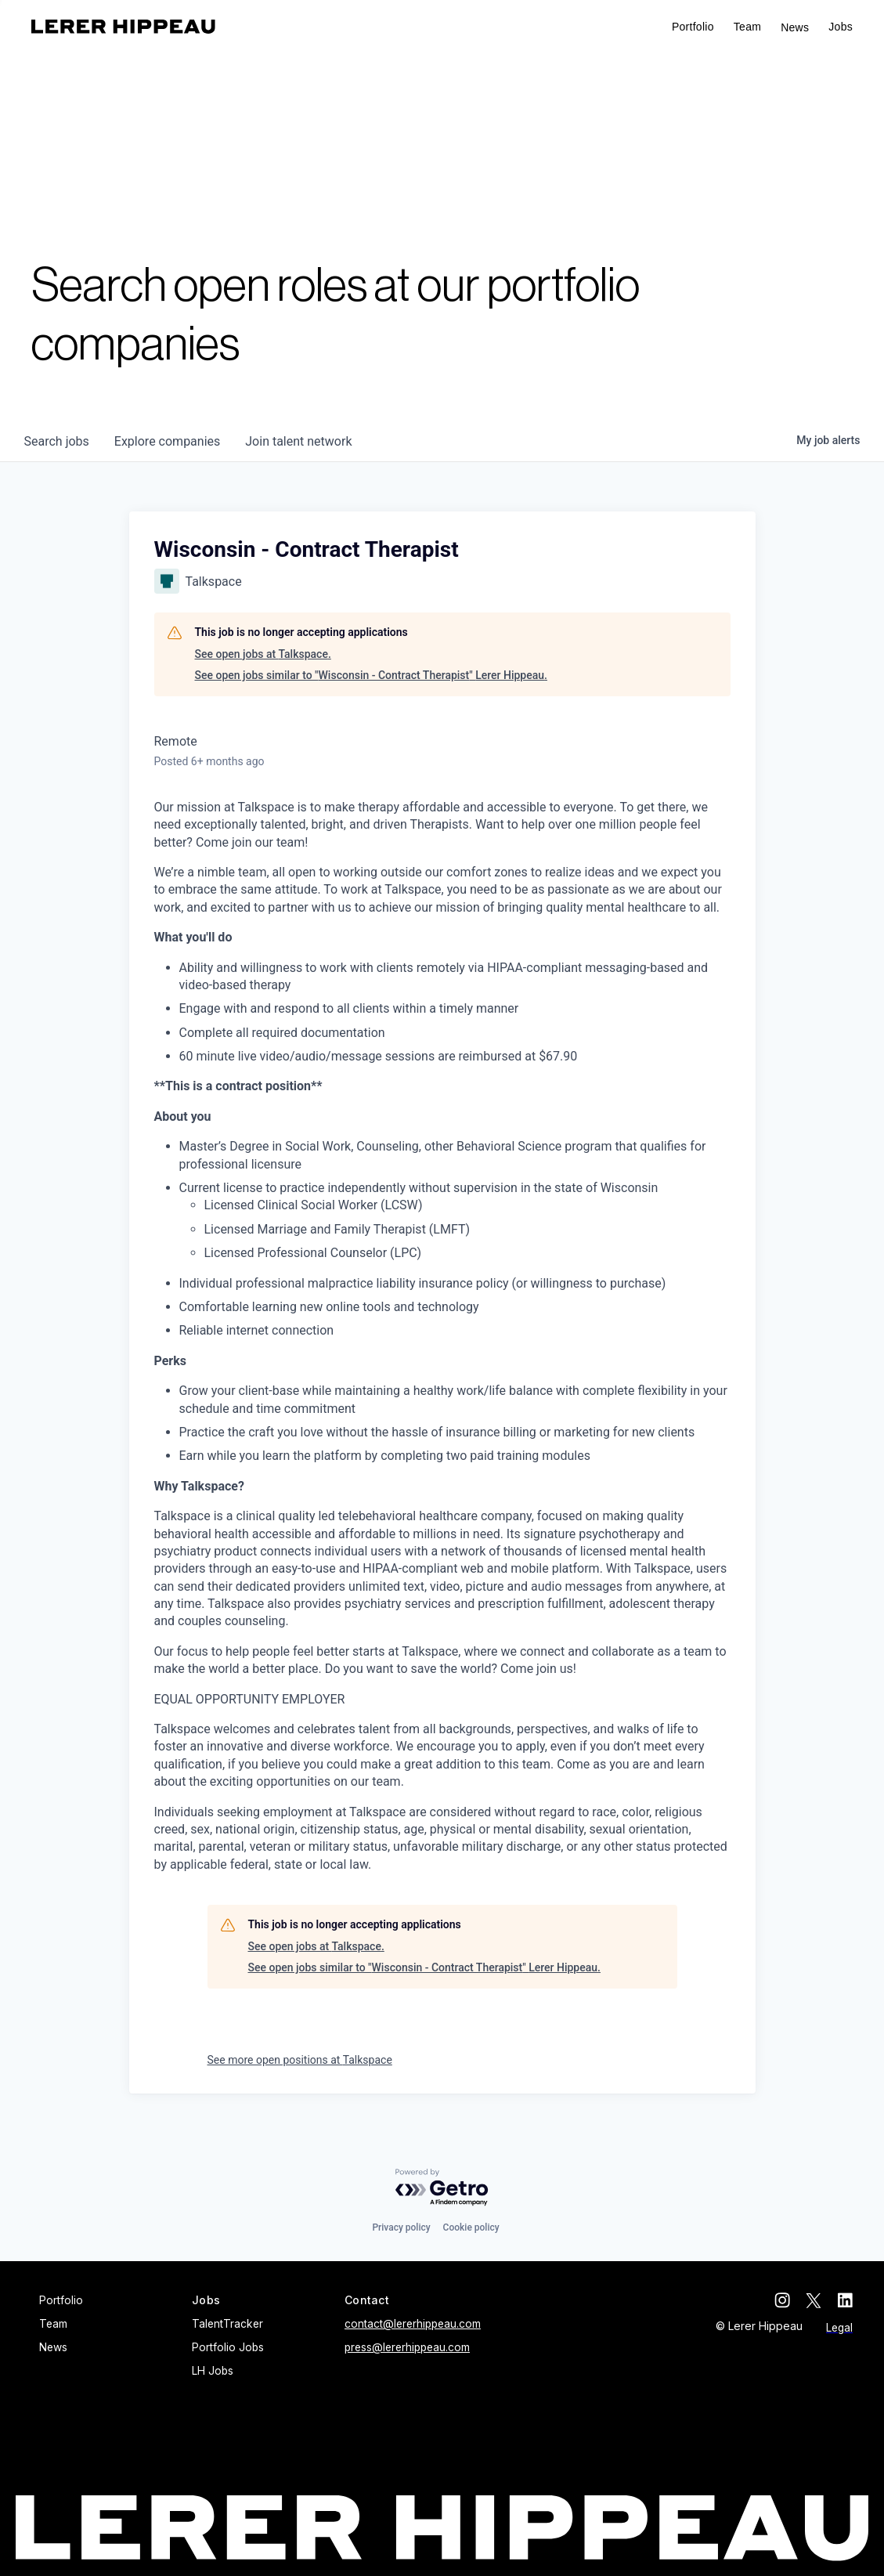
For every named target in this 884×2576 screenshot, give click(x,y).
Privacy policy (401, 2227)
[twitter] (813, 2300)
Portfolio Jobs (228, 2347)
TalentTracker (227, 2324)
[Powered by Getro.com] (442, 2188)
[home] (123, 26)
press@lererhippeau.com (407, 2347)
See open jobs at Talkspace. (263, 654)
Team (747, 26)
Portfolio (693, 26)
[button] (840, 27)
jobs (56, 441)
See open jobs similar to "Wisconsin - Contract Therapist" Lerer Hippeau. (371, 675)
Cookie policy (471, 2227)
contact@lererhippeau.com (413, 2324)
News (795, 27)
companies (167, 441)
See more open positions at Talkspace (299, 2060)
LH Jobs (212, 2371)
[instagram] (782, 2300)
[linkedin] (845, 2300)
